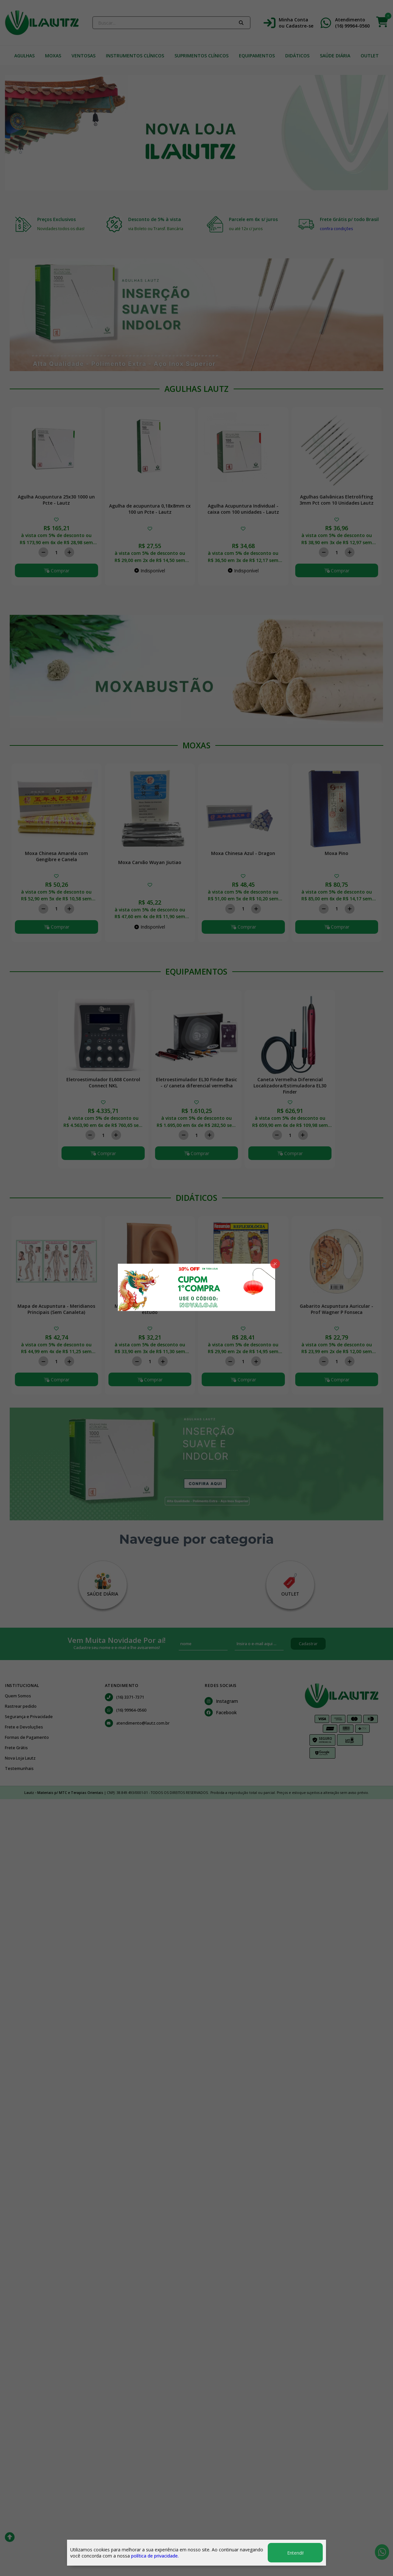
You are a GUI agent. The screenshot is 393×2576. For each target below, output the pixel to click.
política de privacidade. (155, 2556)
